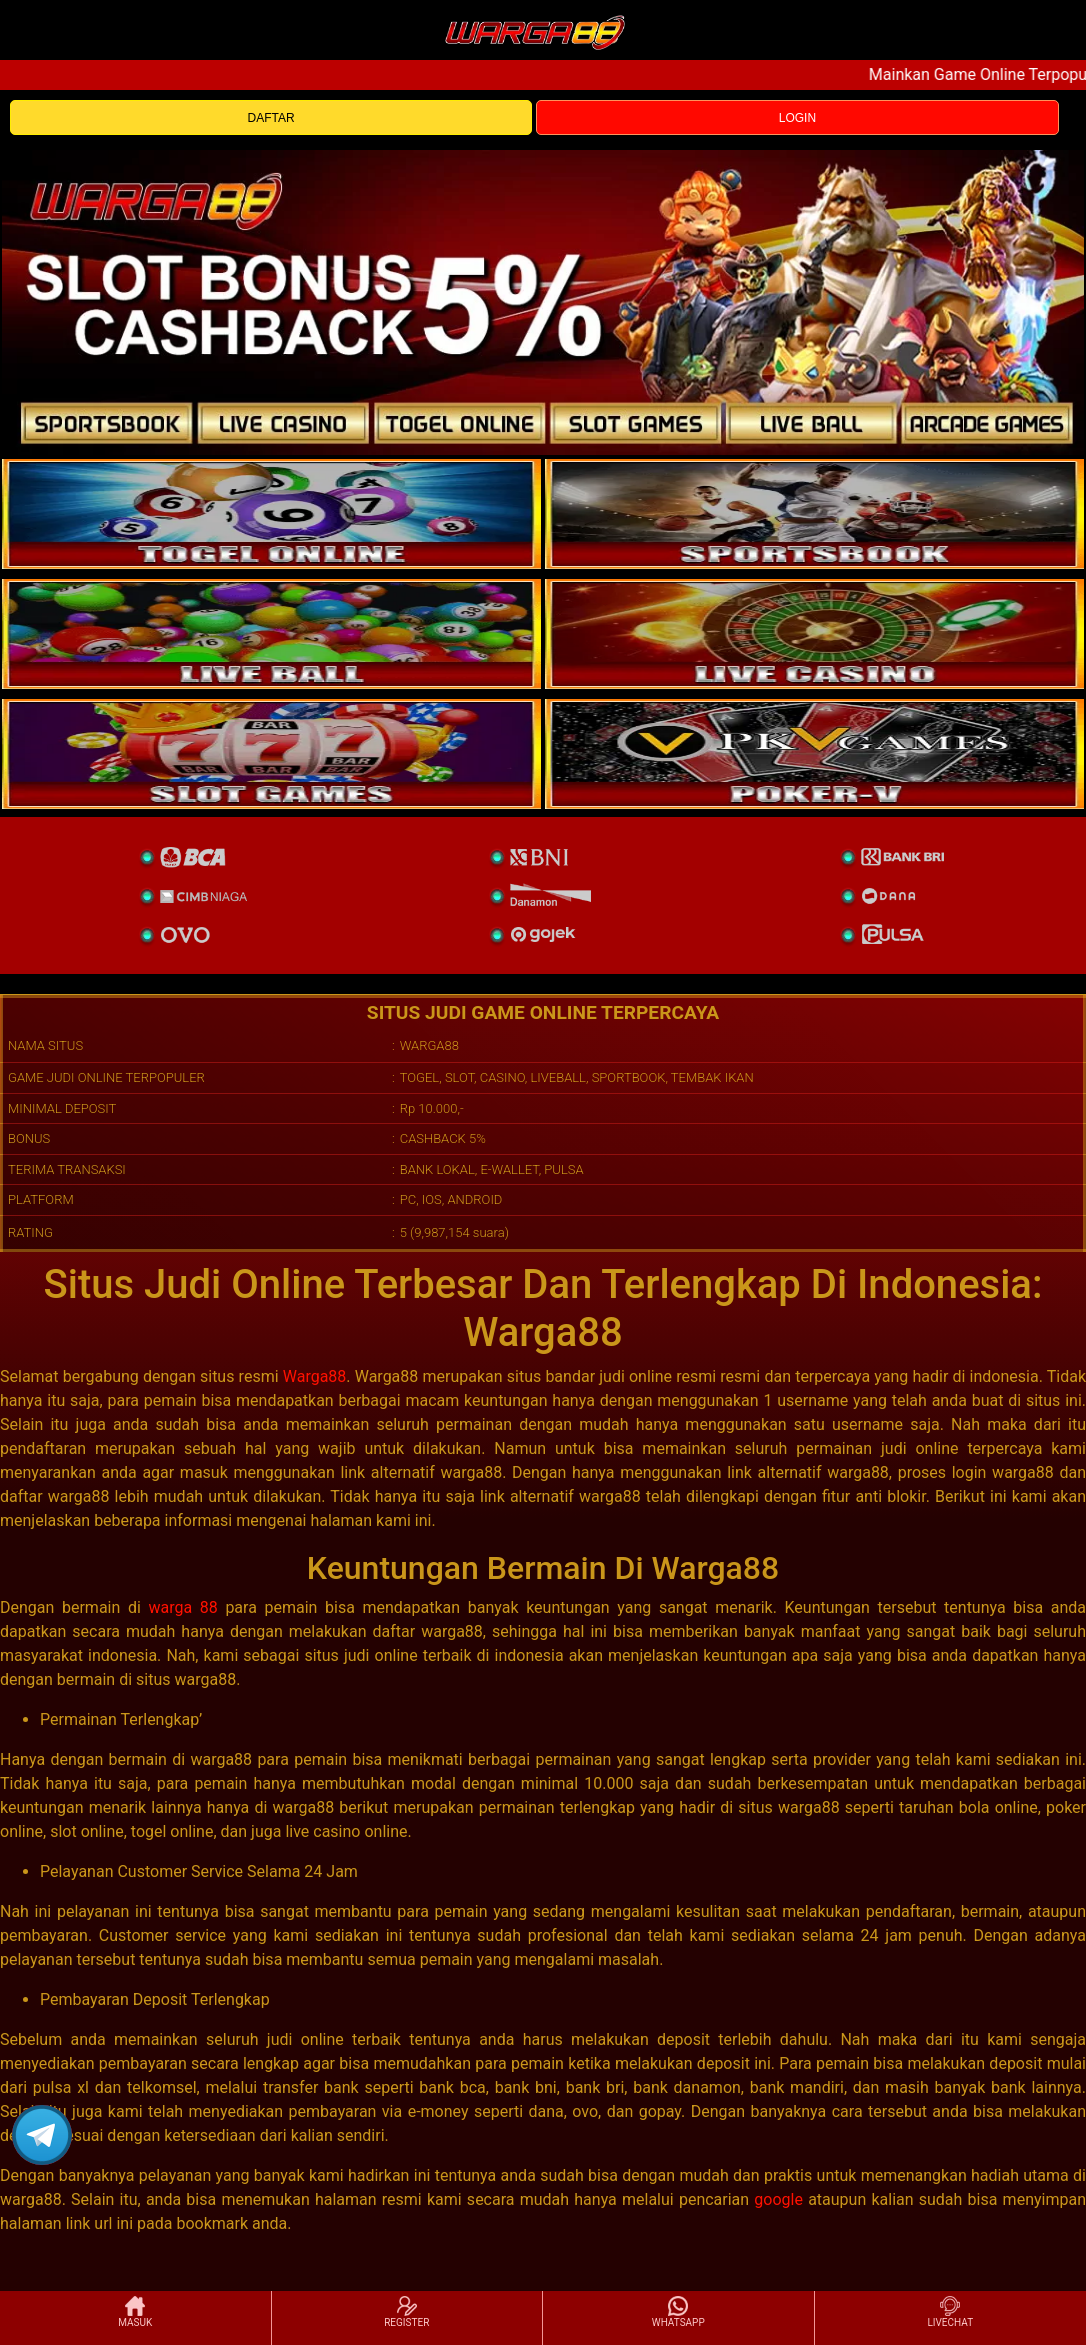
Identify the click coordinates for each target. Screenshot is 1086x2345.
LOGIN (797, 118)
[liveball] (814, 754)
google (778, 2199)
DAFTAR (271, 118)
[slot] (814, 514)
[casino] (814, 634)
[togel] (271, 514)
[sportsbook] (271, 634)
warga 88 (182, 1607)
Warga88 (315, 1376)
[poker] (271, 754)
